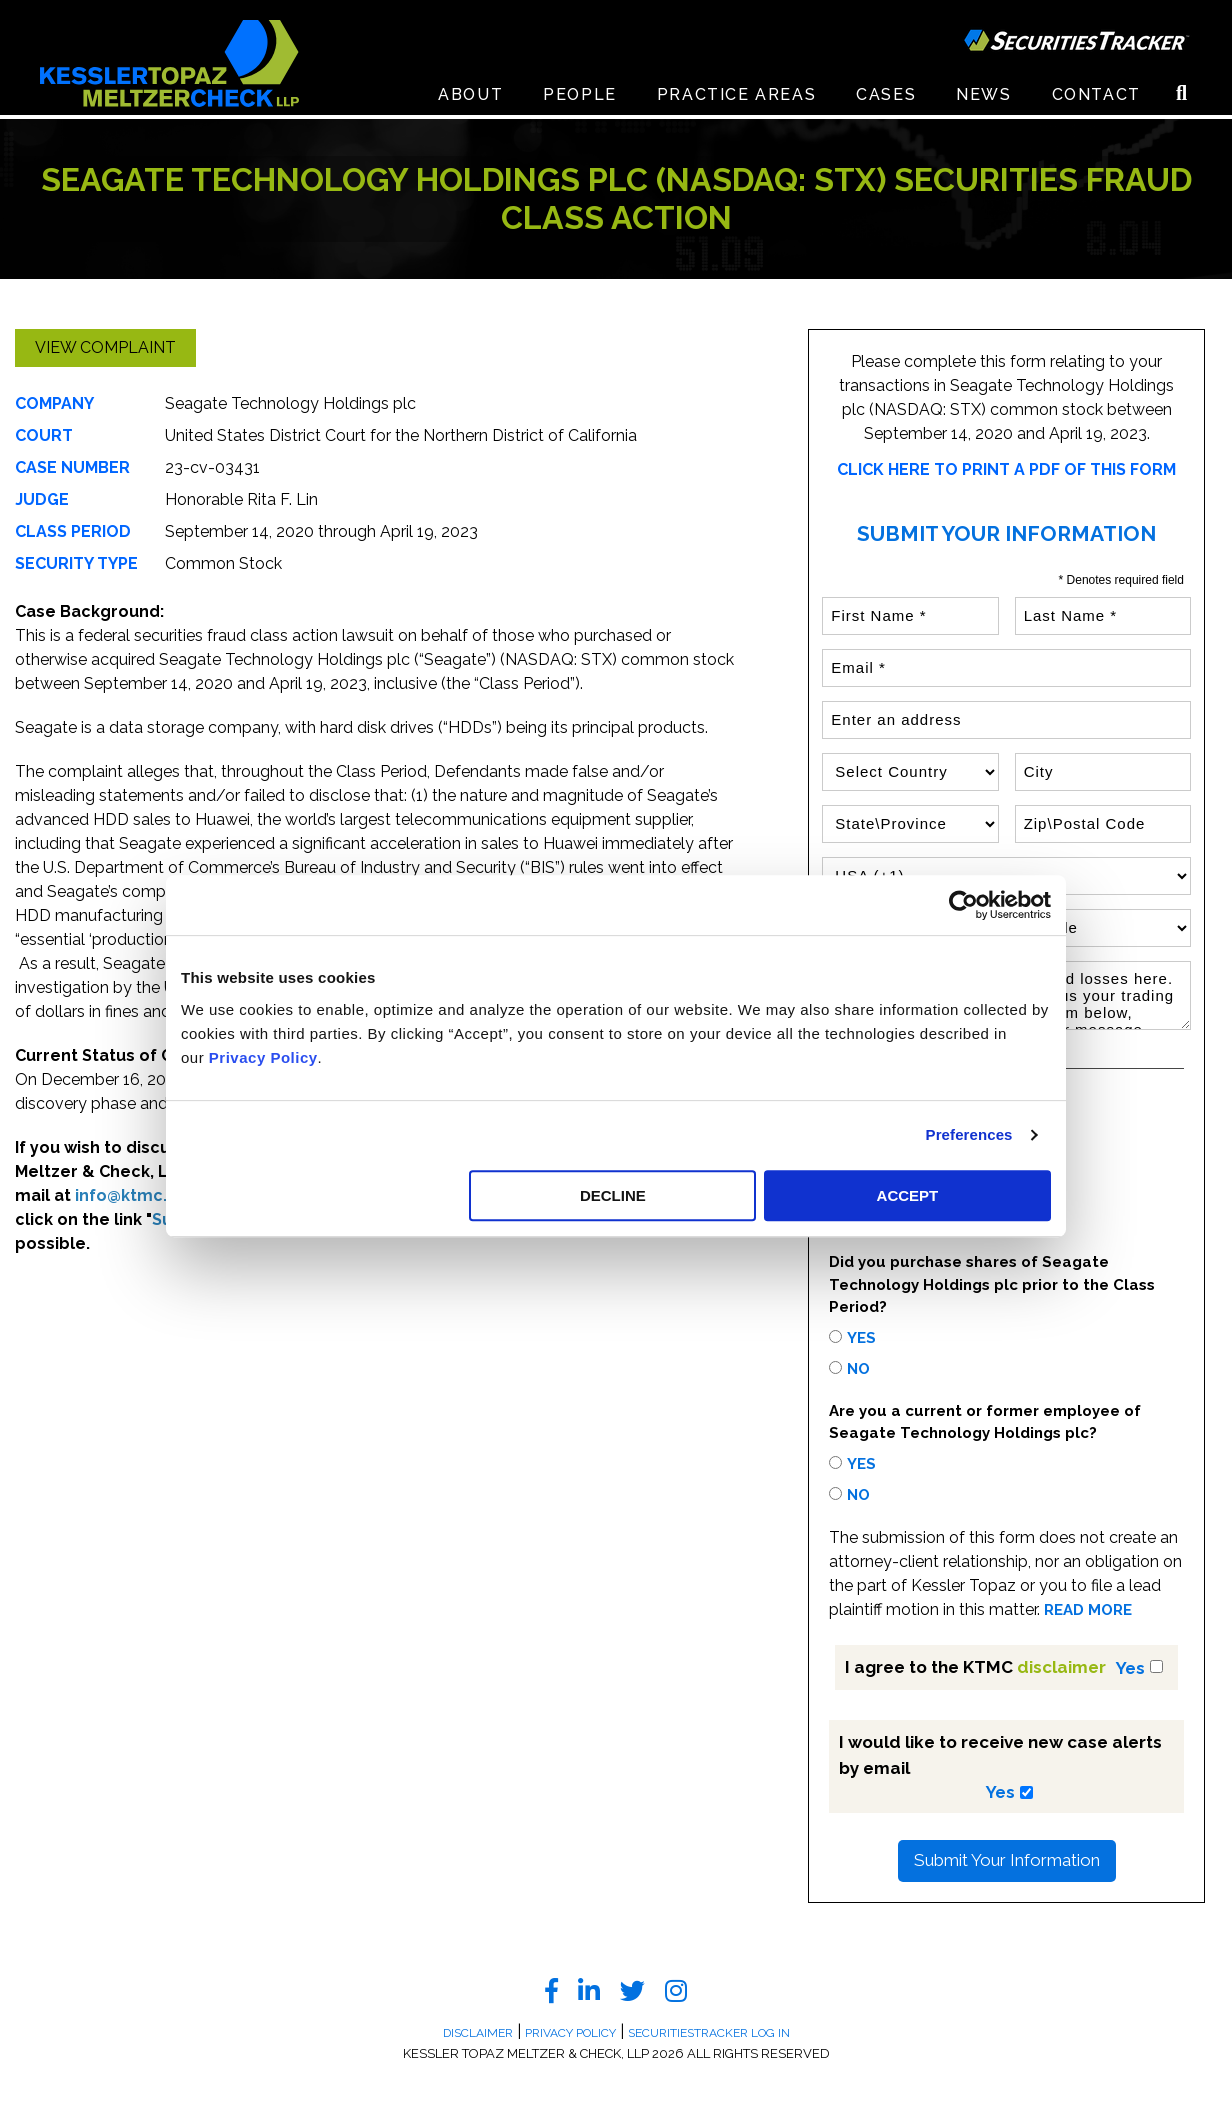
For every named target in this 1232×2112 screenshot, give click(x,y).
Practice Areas (736, 99)
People (580, 99)
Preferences (969, 1134)
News (983, 99)
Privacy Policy (263, 1057)
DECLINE (613, 1195)
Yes (861, 1338)
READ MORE (1088, 1610)
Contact (1096, 99)
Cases (886, 99)
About (470, 99)
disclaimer (1061, 1667)
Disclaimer (478, 2033)
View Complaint (105, 347)
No (858, 1369)
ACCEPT (908, 1195)
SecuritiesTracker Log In (709, 2033)
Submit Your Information (1007, 1860)
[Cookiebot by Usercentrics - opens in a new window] (963, 905)
